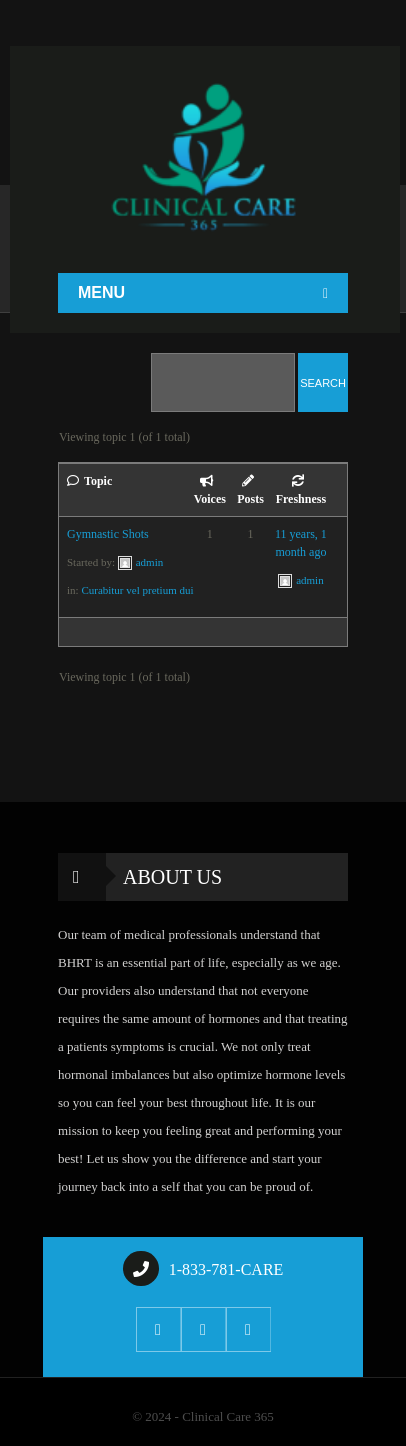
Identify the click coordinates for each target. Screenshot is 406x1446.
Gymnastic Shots (108, 534)
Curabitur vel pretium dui (137, 590)
